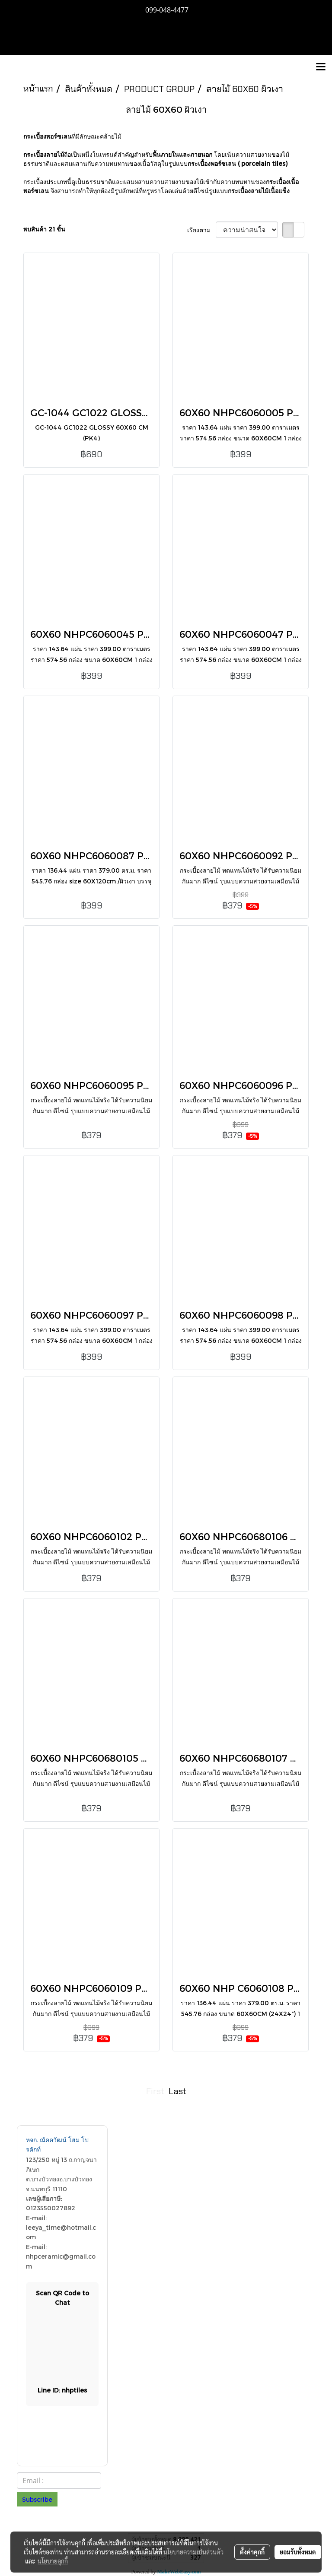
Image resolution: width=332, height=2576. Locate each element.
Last (177, 2091)
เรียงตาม (201, 230)
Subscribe (37, 2499)
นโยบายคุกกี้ (53, 2561)
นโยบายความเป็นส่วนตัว (193, 2552)
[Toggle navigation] (320, 67)
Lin (62, 2390)
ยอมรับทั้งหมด (298, 2552)
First (155, 2091)
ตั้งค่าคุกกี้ (252, 2552)
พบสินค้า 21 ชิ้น (44, 229)
